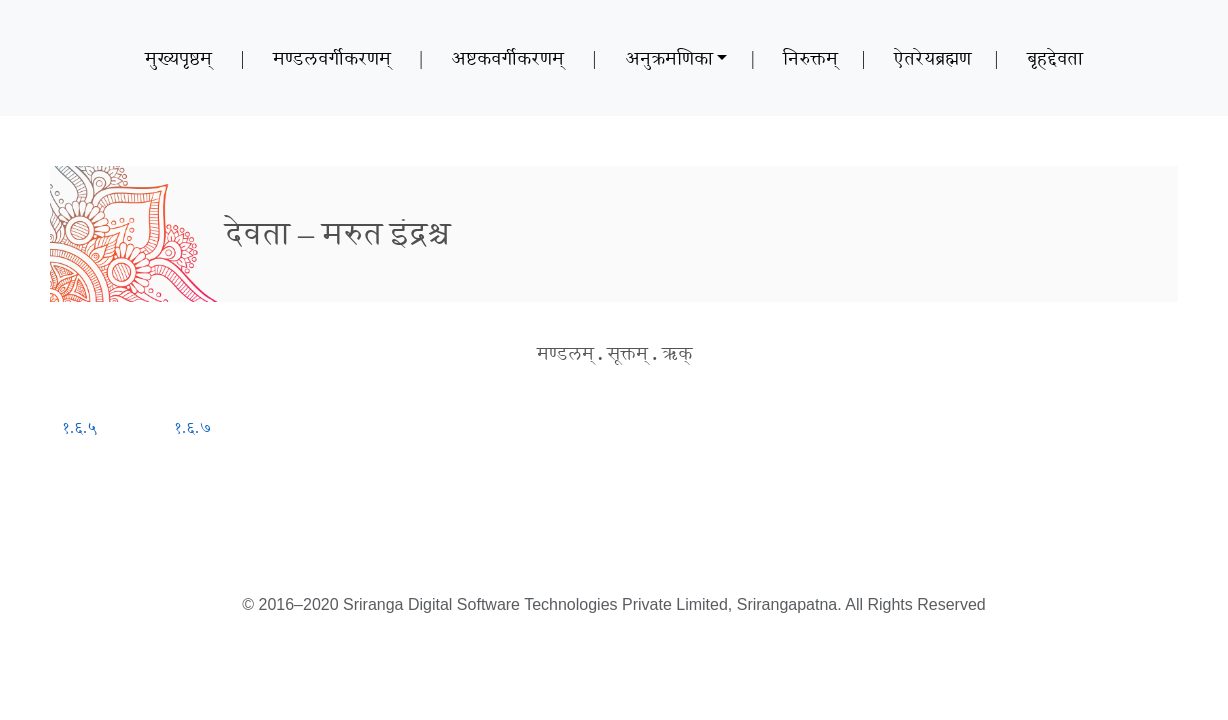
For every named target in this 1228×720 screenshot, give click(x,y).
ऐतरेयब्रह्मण (932, 58)
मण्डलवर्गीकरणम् (332, 58)
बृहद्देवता (1055, 58)
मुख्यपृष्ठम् (178, 58)
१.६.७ (193, 427)
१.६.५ (79, 427)
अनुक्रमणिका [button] (669, 58)
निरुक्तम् (810, 58)
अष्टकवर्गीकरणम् (507, 58)
